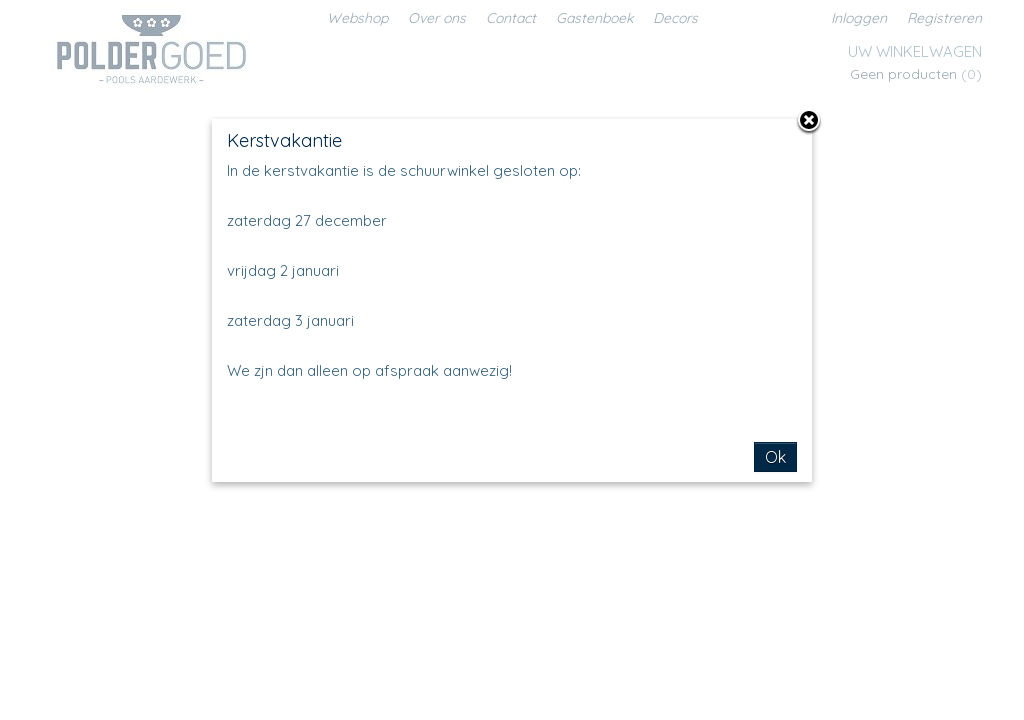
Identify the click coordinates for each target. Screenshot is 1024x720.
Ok (775, 457)
